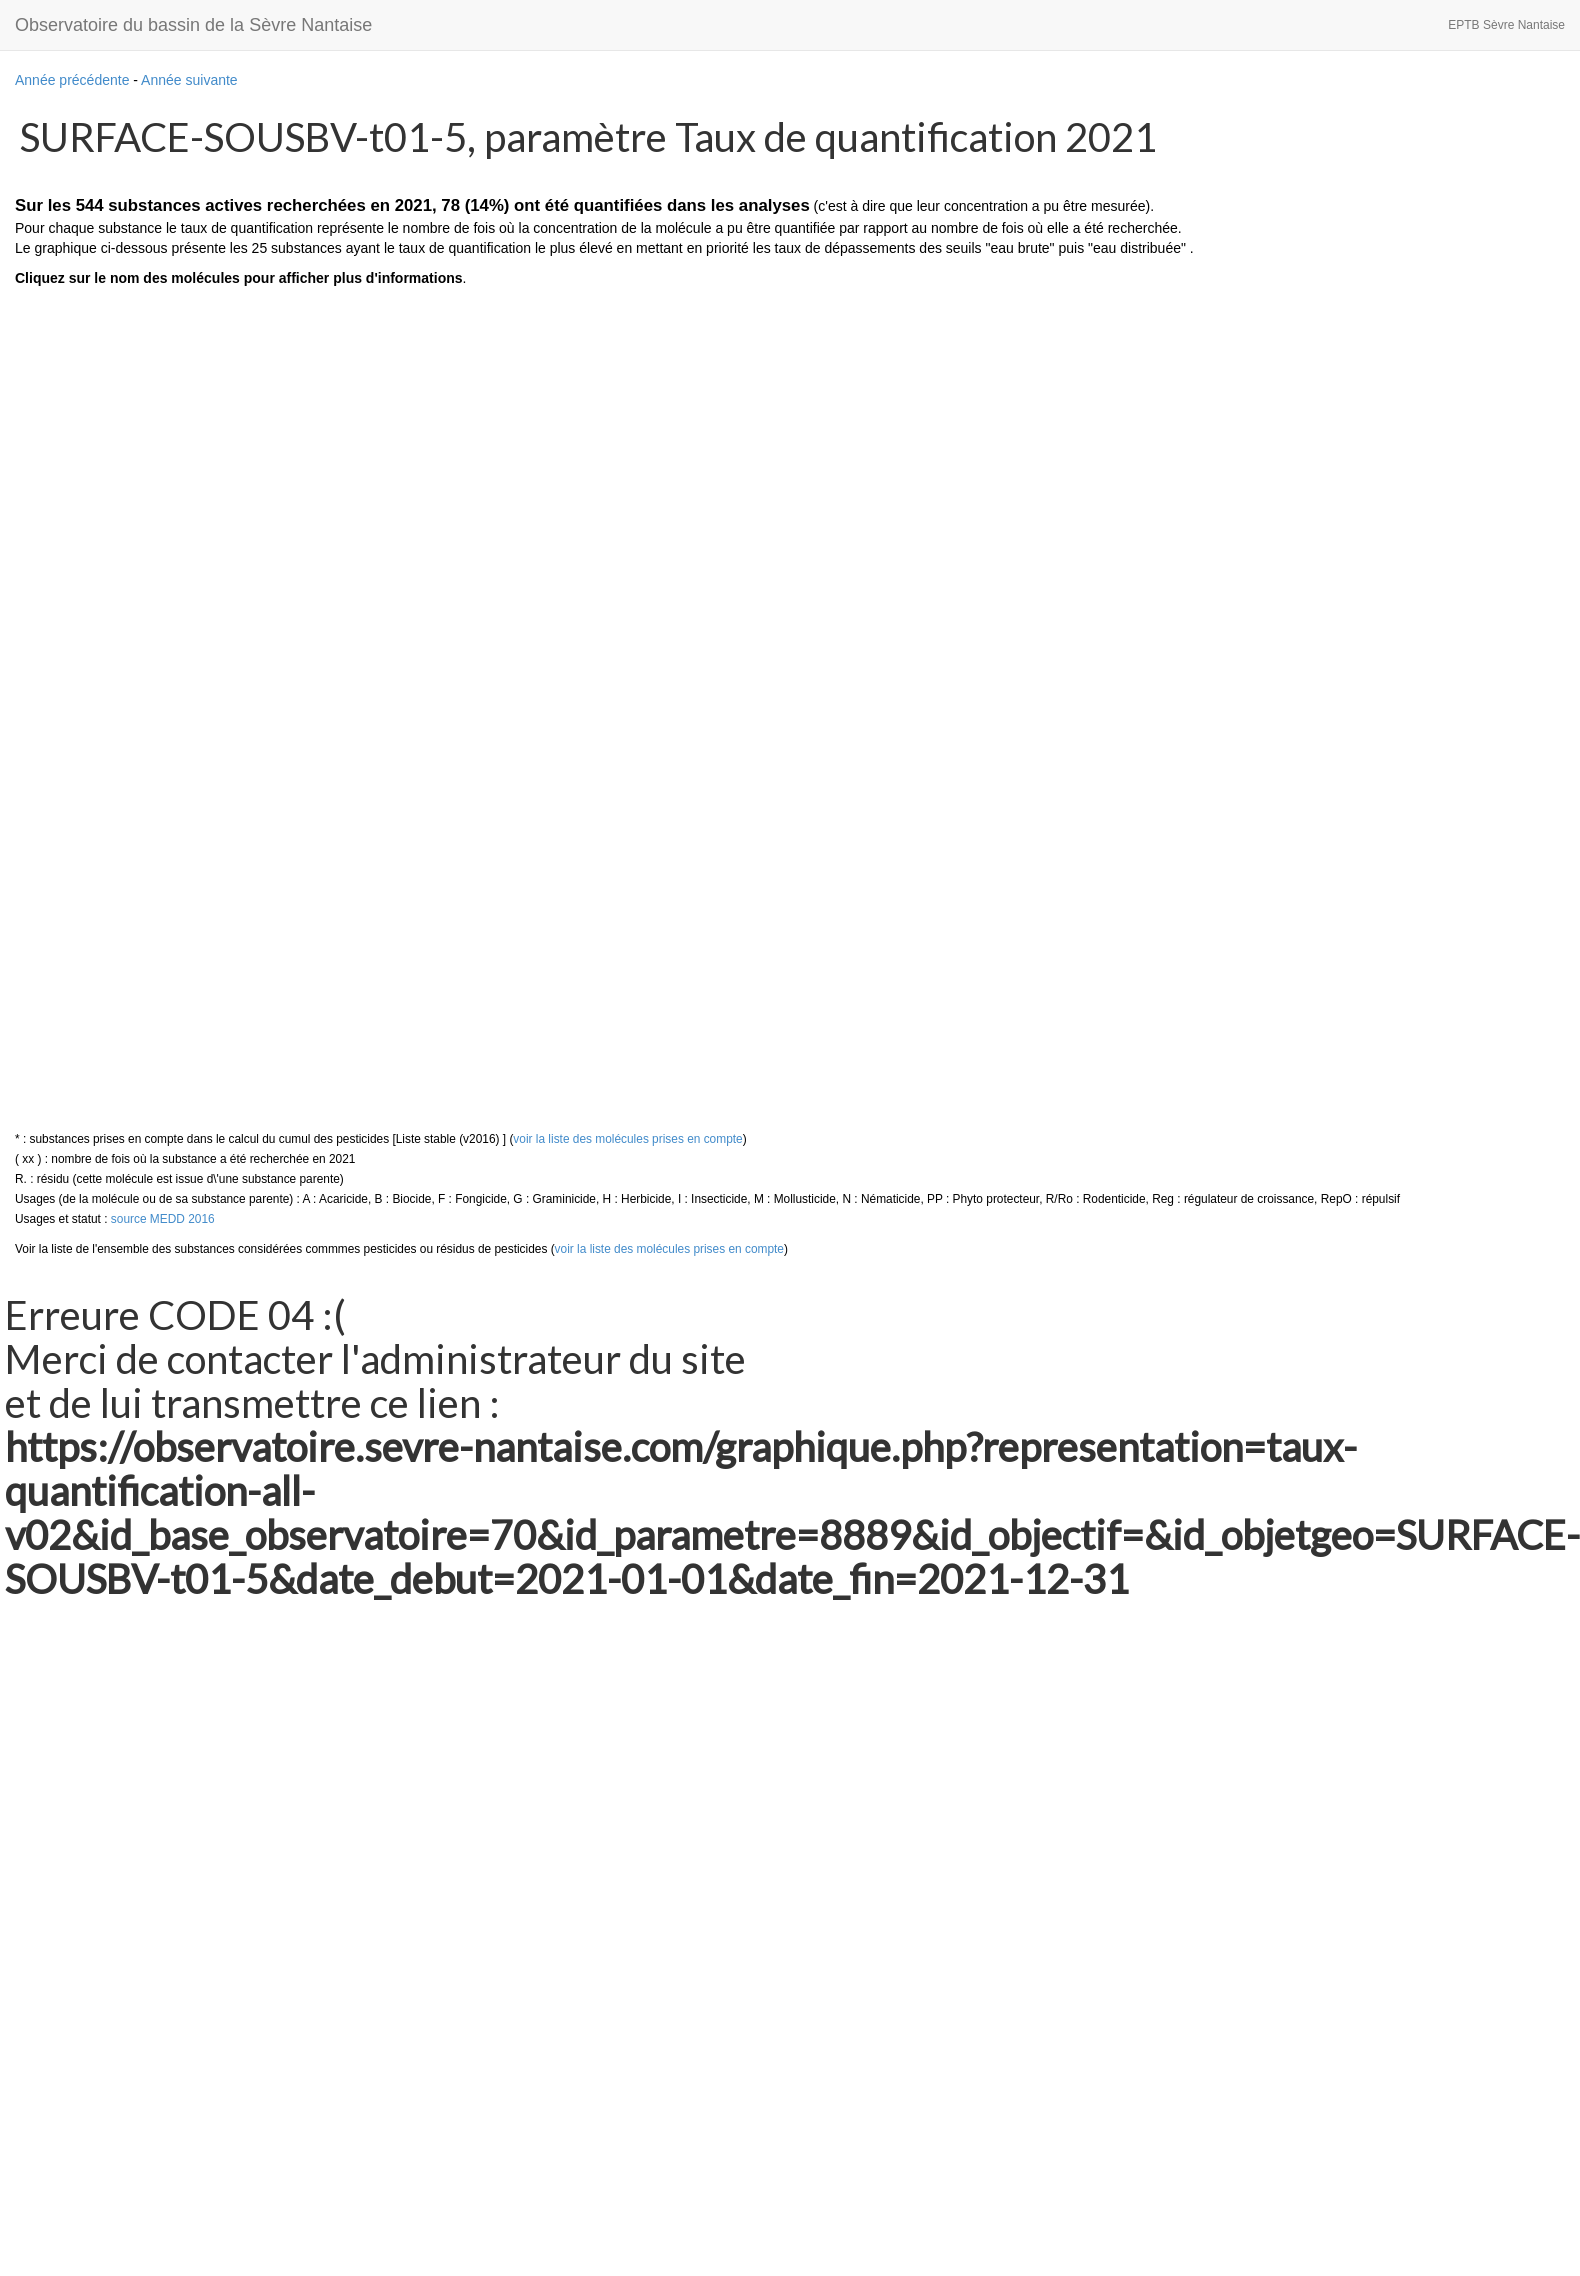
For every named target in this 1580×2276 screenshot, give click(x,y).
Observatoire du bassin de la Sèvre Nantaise (193, 25)
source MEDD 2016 (163, 1219)
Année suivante (189, 80)
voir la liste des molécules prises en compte (627, 1139)
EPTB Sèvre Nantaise (1506, 25)
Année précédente (72, 80)
